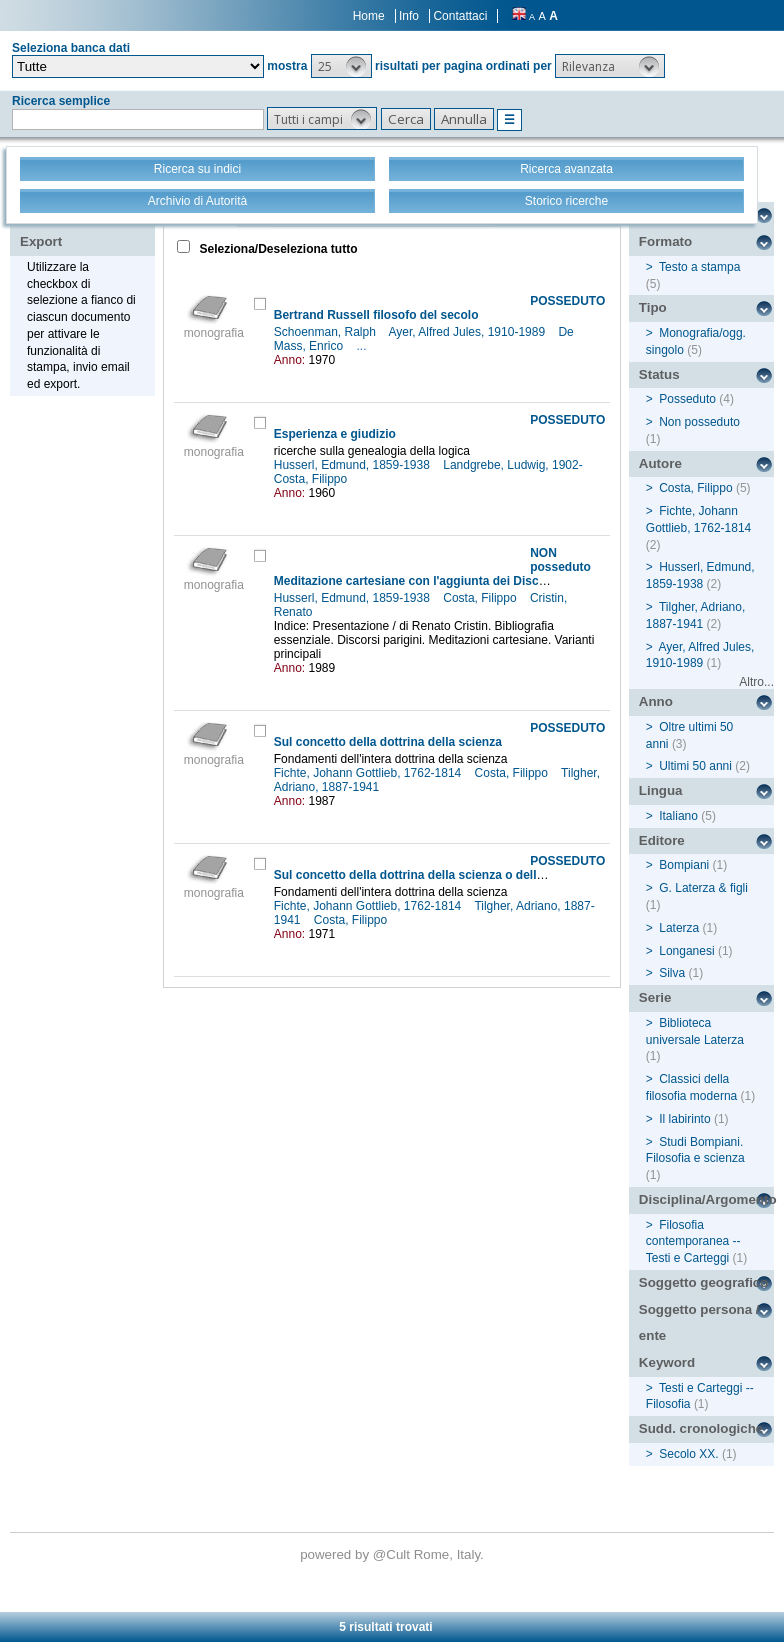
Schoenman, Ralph (326, 332)
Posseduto (687, 399)
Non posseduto (699, 422)
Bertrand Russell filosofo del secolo (376, 315)
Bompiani (684, 865)
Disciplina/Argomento (706, 1199)
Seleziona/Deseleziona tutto (276, 249)
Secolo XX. (688, 1454)
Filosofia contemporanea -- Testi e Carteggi (693, 1242)
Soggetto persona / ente (699, 1323)
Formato (665, 241)
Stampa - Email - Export (83, 228)
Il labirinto (684, 1119)
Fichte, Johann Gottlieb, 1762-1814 (369, 773)
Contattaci (460, 16)
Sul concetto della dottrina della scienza (388, 742)
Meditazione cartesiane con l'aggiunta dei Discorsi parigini (441, 581)
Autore (660, 463)
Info (409, 16)
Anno (656, 701)
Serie (655, 997)
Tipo (653, 307)
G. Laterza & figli (703, 888)
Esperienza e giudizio (335, 434)
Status (659, 374)
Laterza (679, 928)
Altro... (756, 682)
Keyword (667, 1362)
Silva (672, 973)
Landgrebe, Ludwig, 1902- (514, 465)
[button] (341, 66)
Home (369, 16)
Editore (662, 840)
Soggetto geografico (704, 1282)
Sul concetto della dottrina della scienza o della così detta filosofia (463, 875)
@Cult (393, 1554)
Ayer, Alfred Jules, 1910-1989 (469, 332)
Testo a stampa (699, 267)
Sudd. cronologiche (701, 1428)
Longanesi (686, 951)
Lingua (661, 790)
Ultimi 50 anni (695, 766)
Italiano (678, 816)
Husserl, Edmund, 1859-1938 (353, 465)
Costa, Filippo (312, 479)
